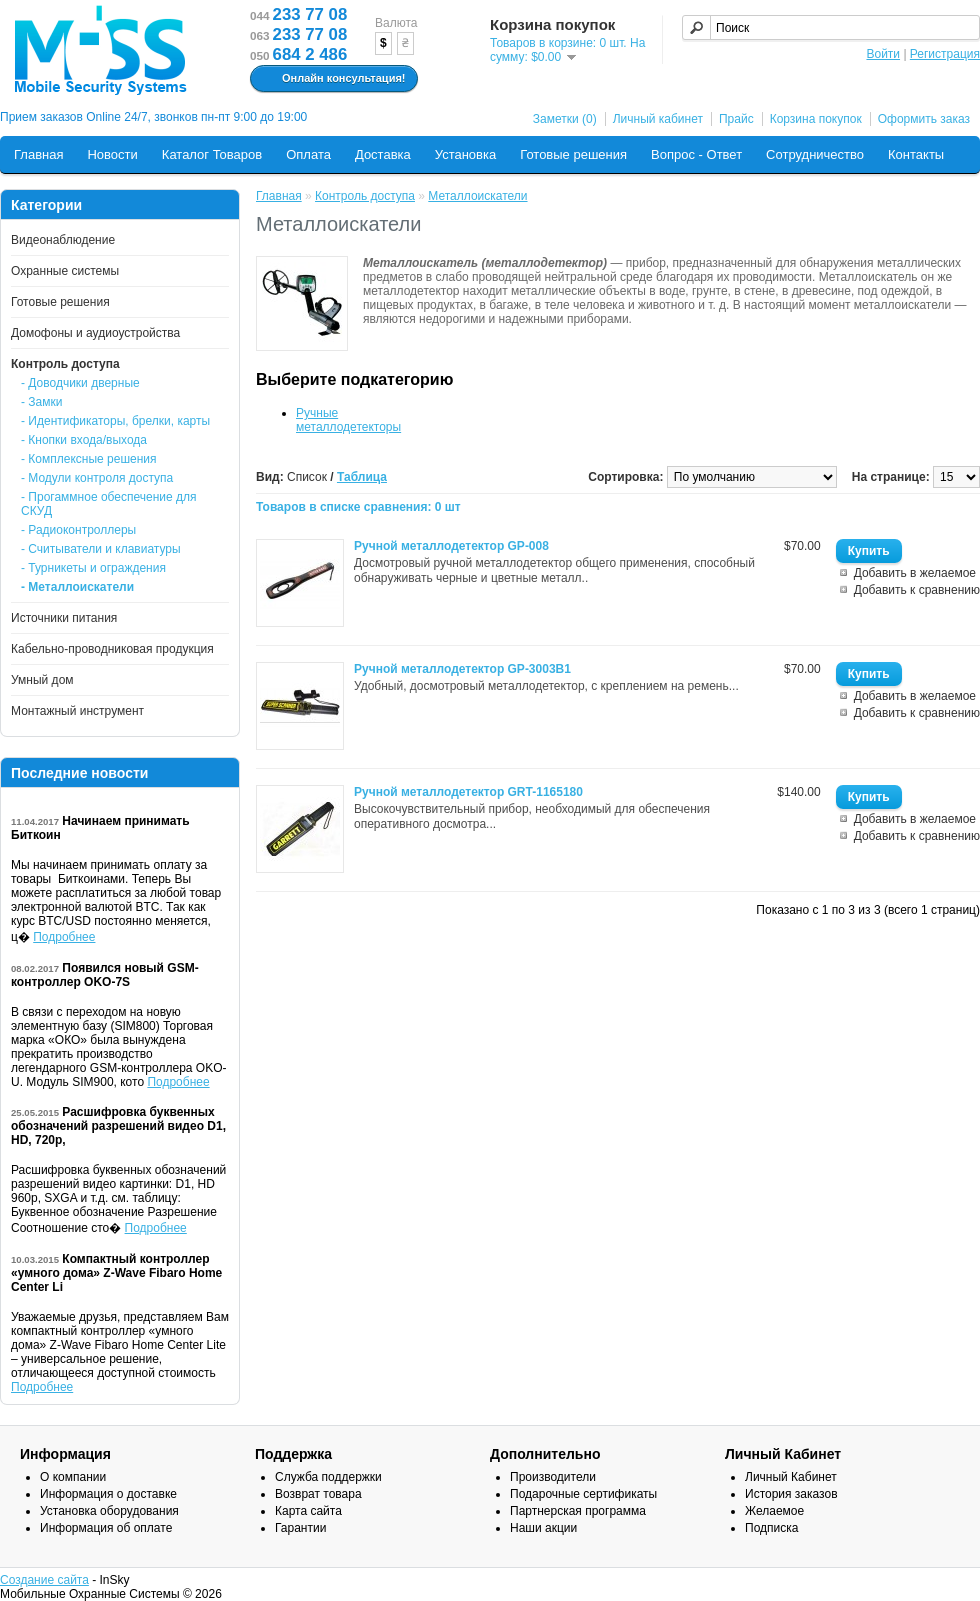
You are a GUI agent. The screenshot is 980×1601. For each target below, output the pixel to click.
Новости (112, 154)
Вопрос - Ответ (696, 154)
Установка (465, 154)
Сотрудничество (815, 154)
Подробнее (64, 937)
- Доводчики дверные (80, 383)
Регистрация (945, 54)
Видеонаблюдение (63, 240)
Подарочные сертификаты (583, 1494)
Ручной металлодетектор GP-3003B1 (462, 669)
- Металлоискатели (77, 587)
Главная (38, 154)
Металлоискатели (477, 196)
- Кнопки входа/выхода (84, 440)
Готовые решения (573, 154)
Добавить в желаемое (915, 573)
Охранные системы (65, 271)
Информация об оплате (106, 1528)
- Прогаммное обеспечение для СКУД (109, 504)
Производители (553, 1477)
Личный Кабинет (791, 1477)
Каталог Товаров (212, 154)
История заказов (791, 1494)
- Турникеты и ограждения (93, 568)
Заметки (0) (565, 119)
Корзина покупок (816, 119)
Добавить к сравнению (917, 590)
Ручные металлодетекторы (348, 420)
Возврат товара (318, 1494)
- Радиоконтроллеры (78, 530)
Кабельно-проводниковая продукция (112, 649)
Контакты (916, 154)
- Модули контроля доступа (97, 478)
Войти (883, 54)
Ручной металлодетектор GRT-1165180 (468, 792)
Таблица (362, 477)
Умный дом (42, 680)
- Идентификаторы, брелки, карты (115, 421)
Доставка (383, 154)
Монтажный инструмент (77, 711)
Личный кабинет (658, 119)
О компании (73, 1477)
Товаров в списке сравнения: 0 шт (358, 507)
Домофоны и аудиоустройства (95, 333)
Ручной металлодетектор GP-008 (451, 546)
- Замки (41, 402)
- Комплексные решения (89, 459)
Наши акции (543, 1528)
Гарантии (300, 1528)
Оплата (308, 154)
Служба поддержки (328, 1477)
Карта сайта (308, 1511)
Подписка (771, 1528)
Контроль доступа (65, 364)
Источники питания (64, 618)
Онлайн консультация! (331, 79)
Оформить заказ (924, 119)
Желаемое (774, 1511)
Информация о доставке (108, 1494)
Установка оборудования (109, 1511)
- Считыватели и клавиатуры (101, 549)
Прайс (736, 119)
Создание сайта (44, 1580)
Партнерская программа (578, 1511)
